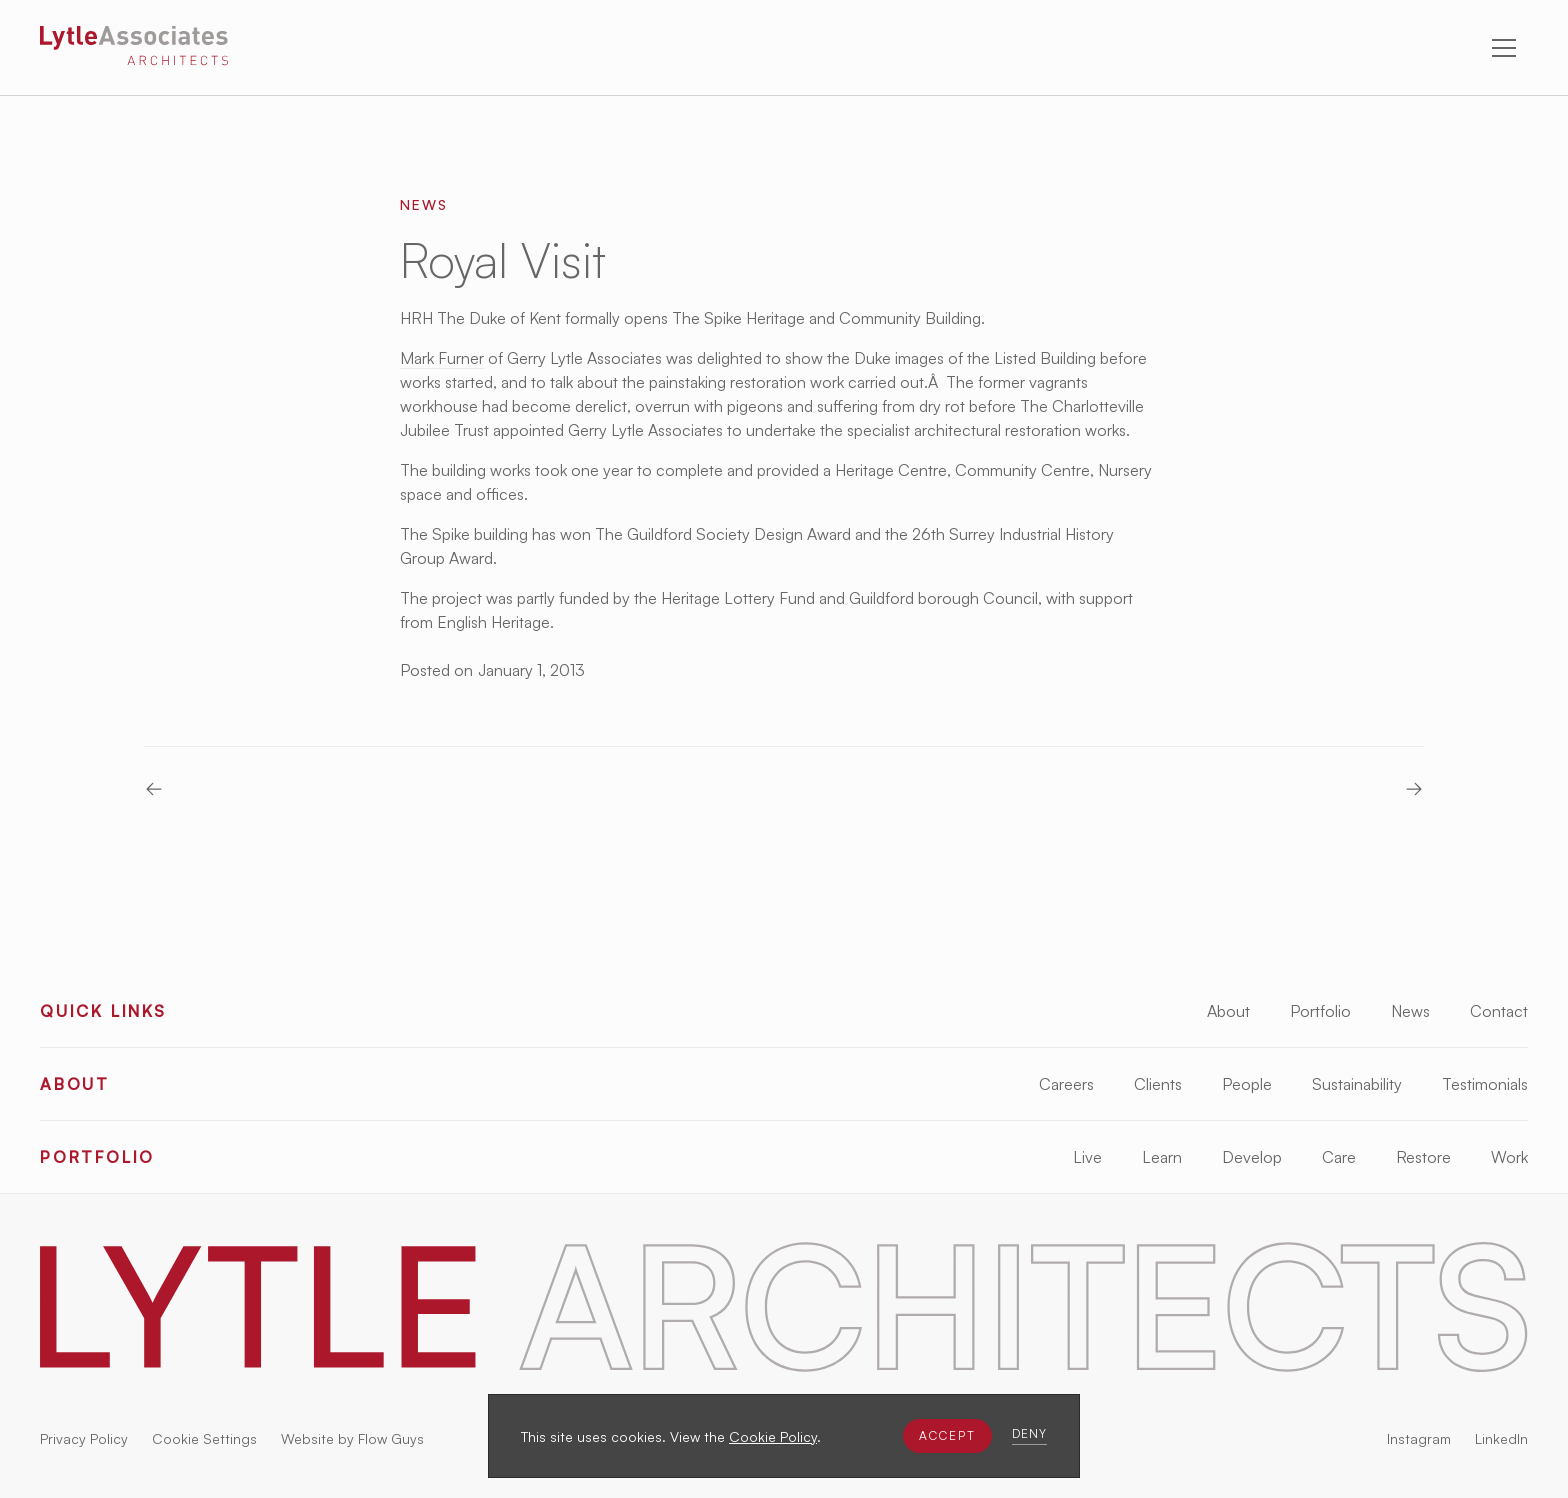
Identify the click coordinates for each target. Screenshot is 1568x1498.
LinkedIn (1501, 1438)
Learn (1162, 1157)
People (1247, 1084)
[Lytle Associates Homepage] (134, 49)
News (1410, 1011)
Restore (1423, 1157)
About (1228, 1011)
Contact (1499, 1011)
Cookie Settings (204, 1438)
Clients (1158, 1084)
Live (1087, 1157)
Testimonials (1485, 1084)
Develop (1252, 1157)
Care (1339, 1157)
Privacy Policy (84, 1438)
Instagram (1419, 1438)
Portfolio (1320, 1011)
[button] (947, 1436)
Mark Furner (442, 358)
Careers (1066, 1084)
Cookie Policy (773, 1436)
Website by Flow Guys (352, 1438)
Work (1509, 1157)
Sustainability (1357, 1084)
